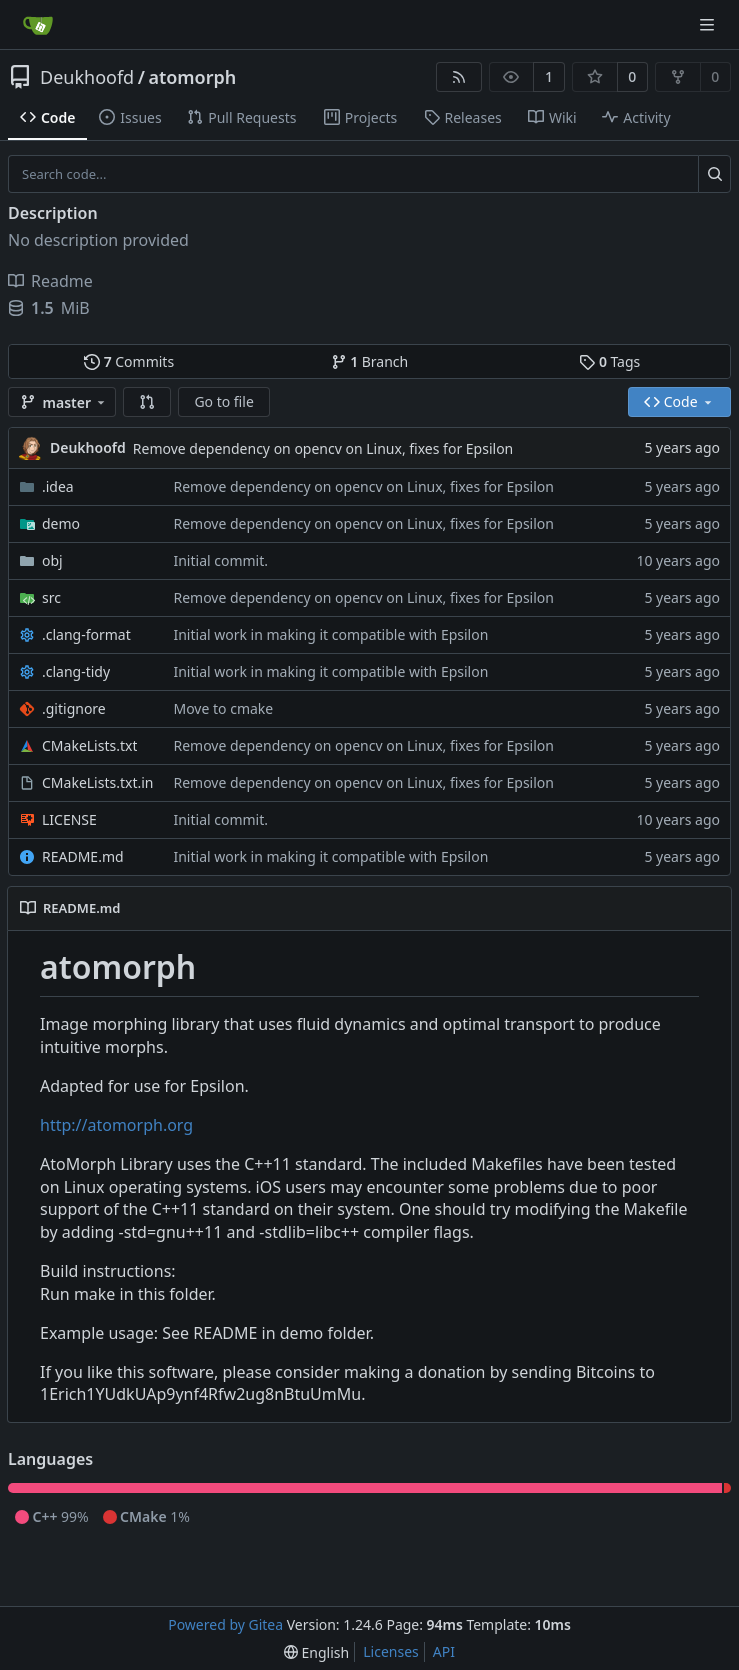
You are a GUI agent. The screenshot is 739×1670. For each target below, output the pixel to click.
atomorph (192, 77)
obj (52, 560)
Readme (50, 281)
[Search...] (714, 174)
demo (61, 523)
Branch (370, 361)
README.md (83, 856)
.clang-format (86, 634)
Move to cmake (223, 708)
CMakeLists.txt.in (97, 782)
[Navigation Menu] (709, 24)
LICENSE (69, 819)
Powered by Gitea (225, 1624)
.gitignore (74, 708)
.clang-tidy (76, 671)
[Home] (38, 25)
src (51, 597)
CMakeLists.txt (89, 745)
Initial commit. (220, 560)
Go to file (223, 401)
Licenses (391, 1651)
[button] (147, 402)
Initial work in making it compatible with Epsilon (330, 634)
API (444, 1651)
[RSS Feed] (459, 77)
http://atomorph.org (116, 1125)
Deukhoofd (87, 77)
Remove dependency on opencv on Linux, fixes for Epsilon (323, 448)
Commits (129, 361)
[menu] (316, 1652)
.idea (58, 486)
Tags (609, 361)
